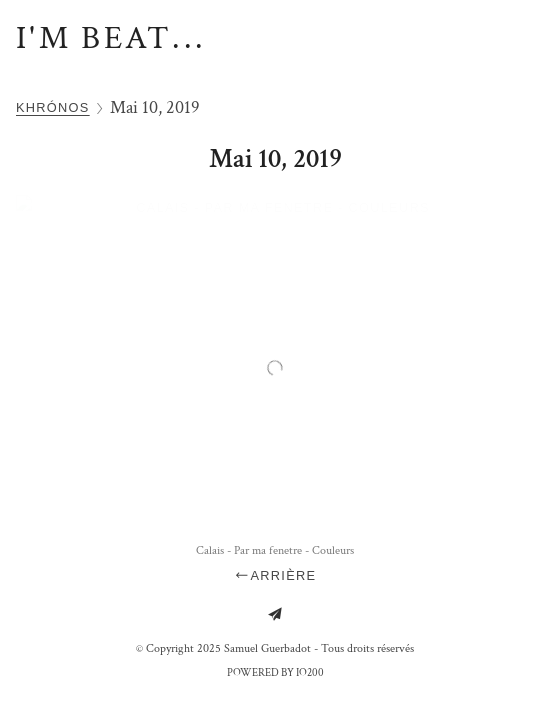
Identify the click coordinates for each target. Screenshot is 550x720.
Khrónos (53, 107)
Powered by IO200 (275, 673)
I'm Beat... (111, 38)
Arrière (275, 575)
